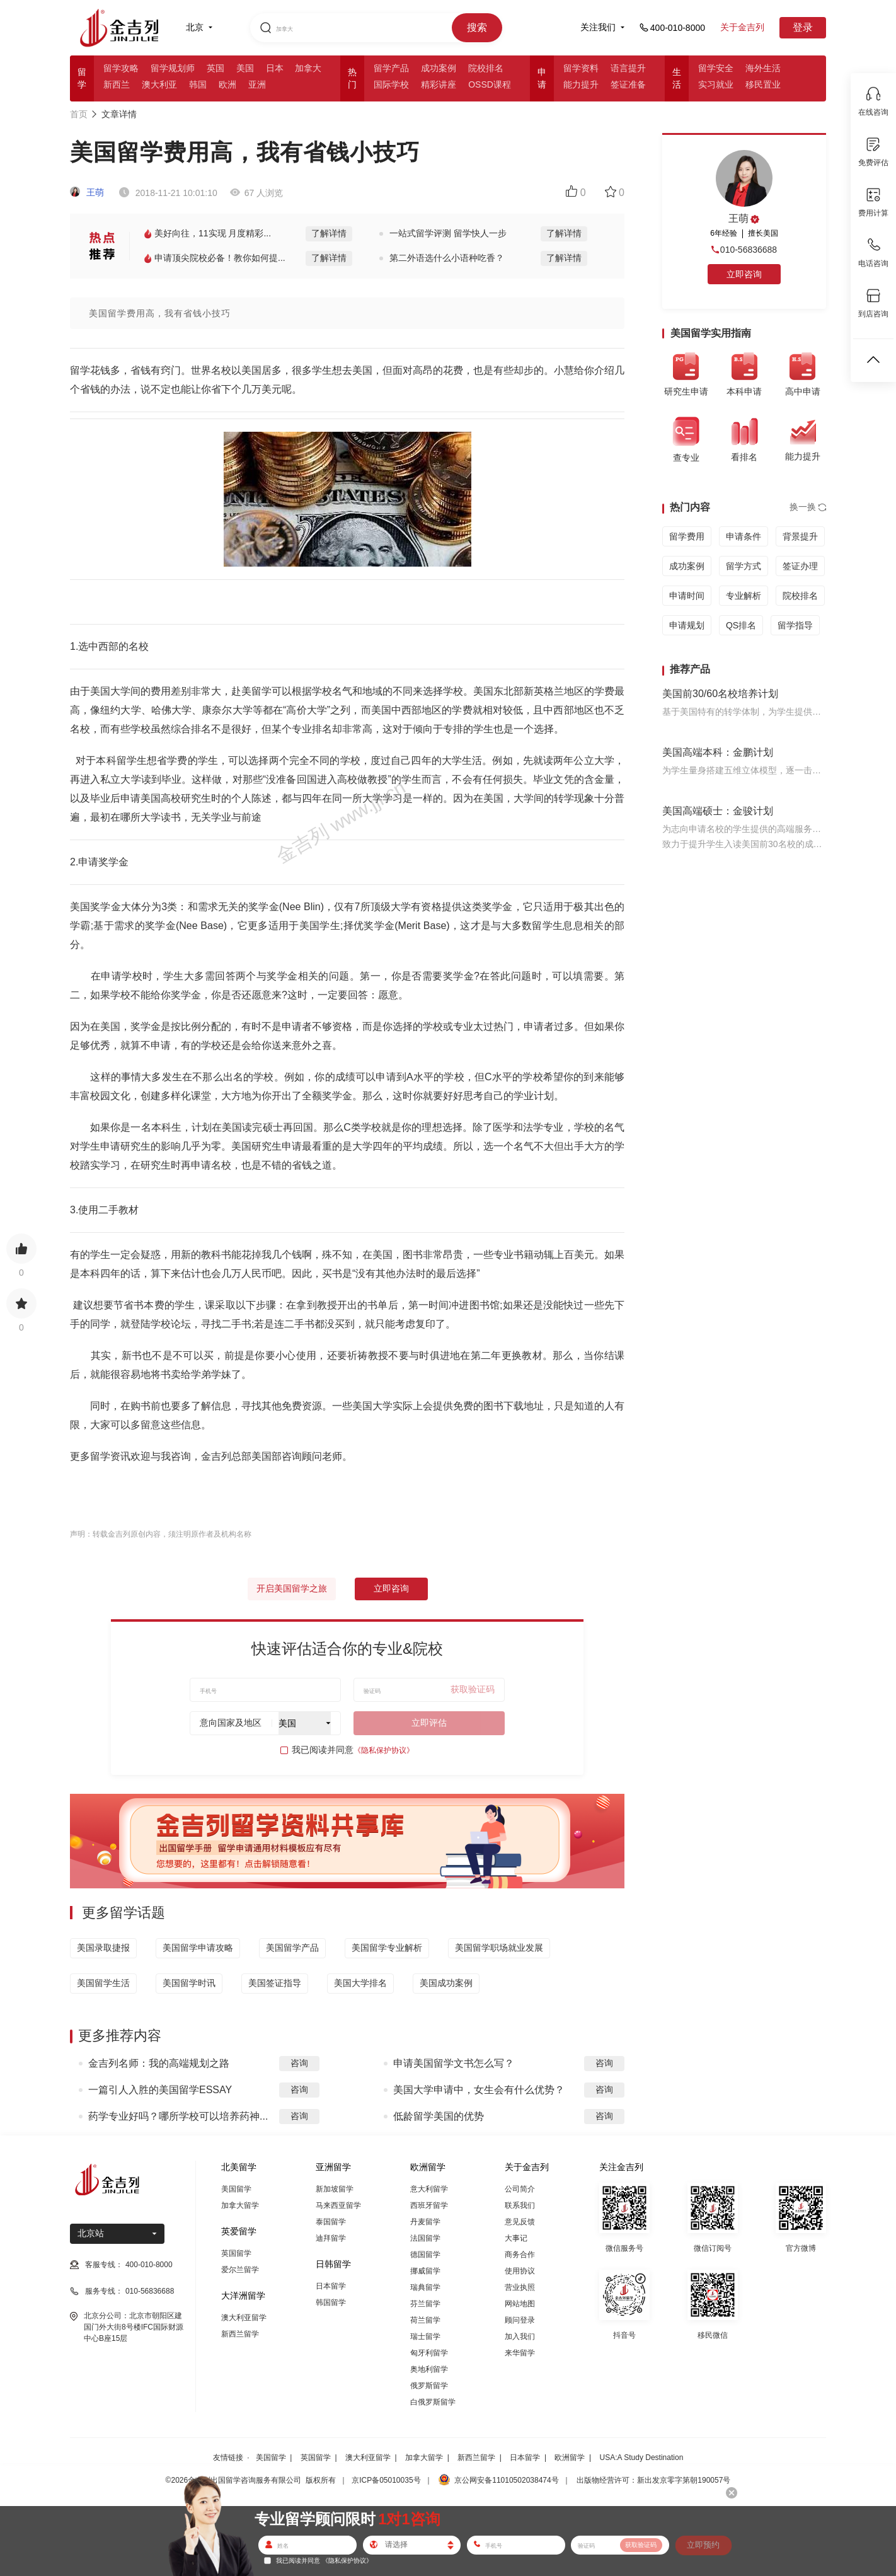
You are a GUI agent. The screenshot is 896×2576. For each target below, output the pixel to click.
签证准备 (628, 84)
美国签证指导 (274, 1983)
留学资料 (581, 68)
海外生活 (763, 68)
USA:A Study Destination (642, 2457)
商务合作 (520, 2254)
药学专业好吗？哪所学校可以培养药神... (178, 2116)
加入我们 (520, 2336)
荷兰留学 (425, 2320)
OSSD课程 (489, 84)
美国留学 (236, 2189)
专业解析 (743, 596)
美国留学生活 (103, 1983)
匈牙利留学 (429, 2352)
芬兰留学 (425, 2303)
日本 (275, 68)
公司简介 (520, 2189)
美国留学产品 (292, 1948)
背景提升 (800, 536)
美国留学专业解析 (387, 1948)
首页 (79, 114)
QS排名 (741, 625)
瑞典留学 (425, 2287)
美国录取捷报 (103, 1948)
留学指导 (795, 625)
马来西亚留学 (338, 2205)
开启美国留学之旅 (291, 1588)
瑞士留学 (425, 2336)
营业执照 (520, 2287)
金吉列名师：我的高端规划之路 (158, 2063)
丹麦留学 (425, 2221)
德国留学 (425, 2254)
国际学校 (391, 84)
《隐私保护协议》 (383, 1750)
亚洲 (257, 84)
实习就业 (715, 84)
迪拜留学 (331, 2238)
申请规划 (686, 625)
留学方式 (743, 566)
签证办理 (800, 566)
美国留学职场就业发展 (499, 1948)
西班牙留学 (429, 2205)
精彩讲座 (438, 84)
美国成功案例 (446, 1983)
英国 (215, 68)
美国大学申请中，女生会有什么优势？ (479, 2089)
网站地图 (520, 2303)
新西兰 (116, 84)
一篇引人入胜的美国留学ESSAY (160, 2089)
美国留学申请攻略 (198, 1948)
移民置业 (763, 84)
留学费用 (686, 536)
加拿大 (308, 68)
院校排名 (485, 68)
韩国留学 (331, 2302)
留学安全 (715, 68)
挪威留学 (425, 2271)
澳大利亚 (159, 84)
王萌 (87, 192)
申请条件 (743, 536)
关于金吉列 (742, 27)
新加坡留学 (334, 2189)
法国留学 (425, 2238)
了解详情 (329, 233)
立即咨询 (391, 1588)
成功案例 (438, 68)
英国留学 (236, 2253)
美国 (245, 68)
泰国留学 (331, 2221)
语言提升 (628, 68)
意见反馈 (520, 2221)
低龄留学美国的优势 (438, 2116)
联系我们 (520, 2205)
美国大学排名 (360, 1983)
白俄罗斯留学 (433, 2402)
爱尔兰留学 (240, 2269)
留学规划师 (173, 68)
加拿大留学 (240, 2205)
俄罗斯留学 (429, 2385)
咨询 (299, 2063)
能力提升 (581, 84)
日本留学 (331, 2286)
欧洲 (227, 84)
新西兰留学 (240, 2334)
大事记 (516, 2238)
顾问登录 (520, 2320)
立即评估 (429, 1723)
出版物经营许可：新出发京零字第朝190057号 (653, 2480)
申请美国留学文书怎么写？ (453, 2063)
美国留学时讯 (189, 1983)
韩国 (198, 84)
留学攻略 (121, 68)
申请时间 (686, 596)
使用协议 (520, 2271)
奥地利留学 (429, 2369)
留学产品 (391, 68)
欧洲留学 (569, 2457)
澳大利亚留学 (244, 2317)
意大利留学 (429, 2189)
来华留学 (520, 2352)
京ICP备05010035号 (386, 2480)
